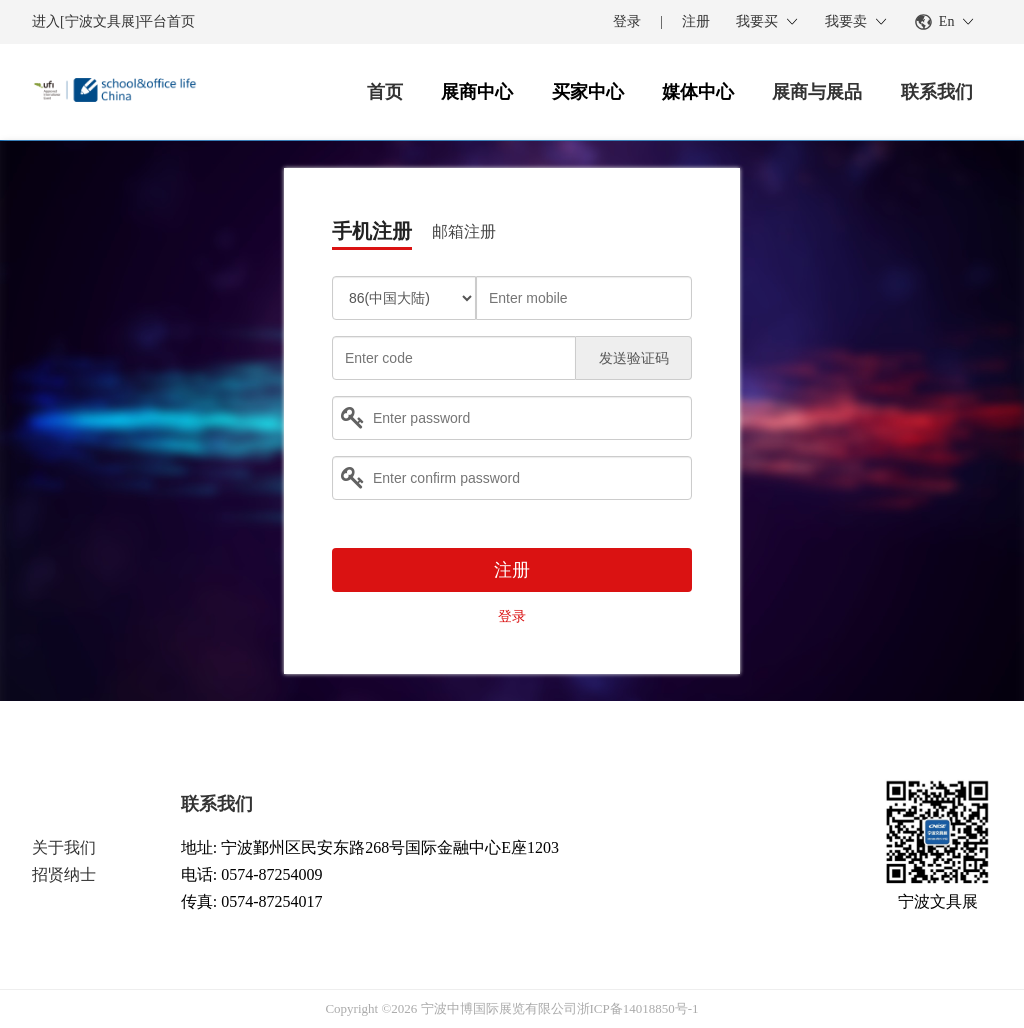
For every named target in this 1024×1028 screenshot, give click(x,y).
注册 (696, 21)
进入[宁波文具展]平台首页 (113, 21)
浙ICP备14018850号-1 (638, 1008)
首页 (385, 92)
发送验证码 (634, 358)
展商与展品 (817, 92)
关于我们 (64, 847)
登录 (627, 21)
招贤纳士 (64, 874)
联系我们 (937, 92)
